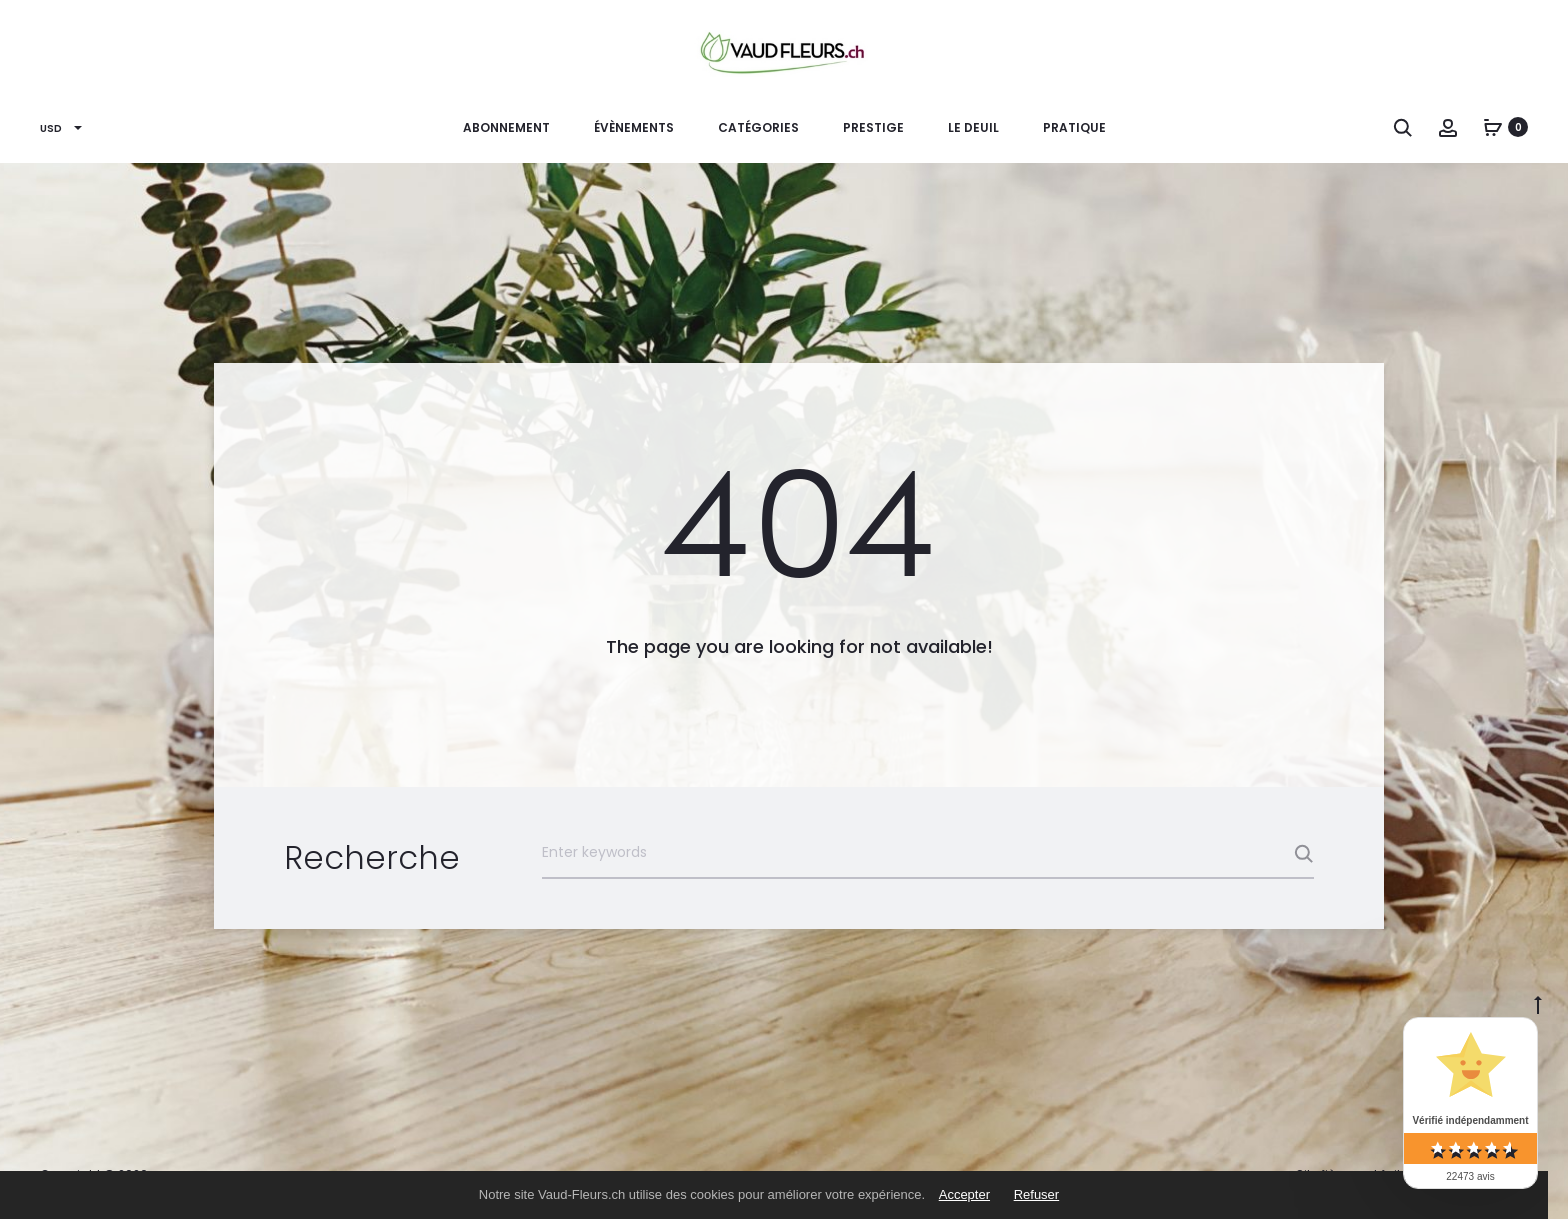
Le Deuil (973, 127)
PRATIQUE (1074, 127)
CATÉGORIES (758, 127)
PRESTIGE (873, 127)
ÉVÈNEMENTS (634, 127)
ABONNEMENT (506, 127)
